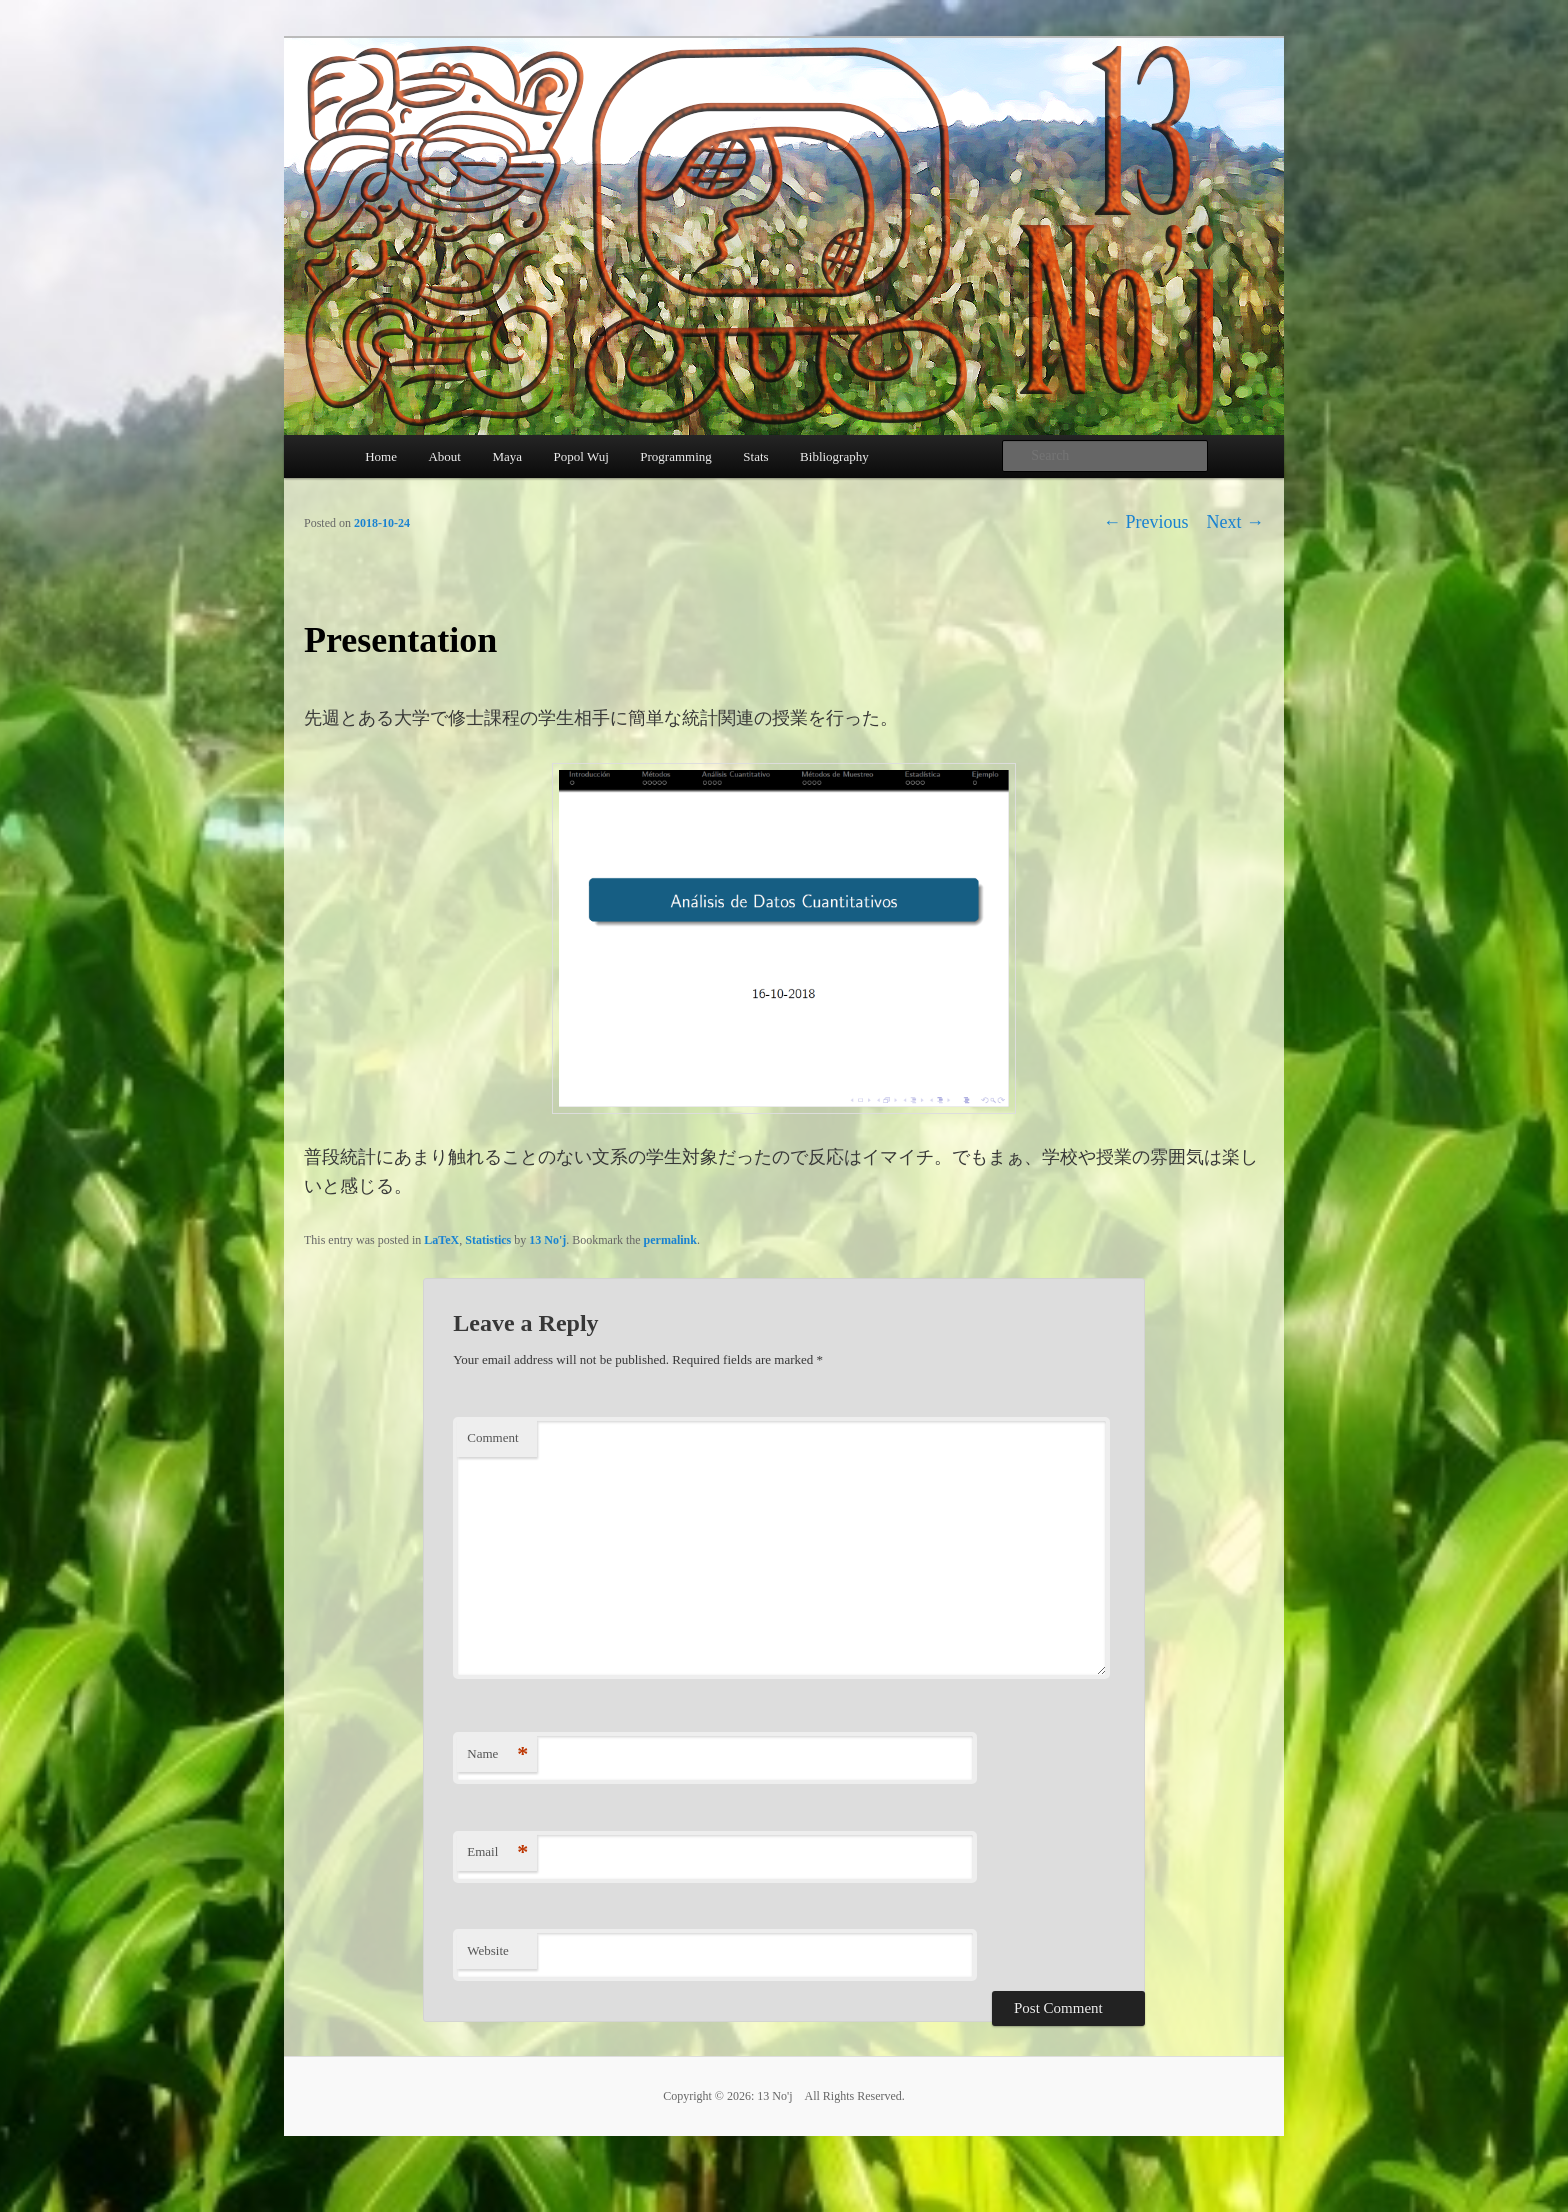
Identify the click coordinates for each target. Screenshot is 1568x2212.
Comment (492, 1437)
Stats (755, 456)
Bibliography (834, 456)
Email (497, 1852)
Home (381, 456)
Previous (1146, 522)
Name (497, 1754)
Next (1236, 522)
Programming (676, 456)
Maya (507, 456)
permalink (670, 1240)
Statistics (488, 1240)
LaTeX (441, 1240)
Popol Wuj (581, 456)
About (444, 456)
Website (488, 1950)
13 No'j (547, 1240)
